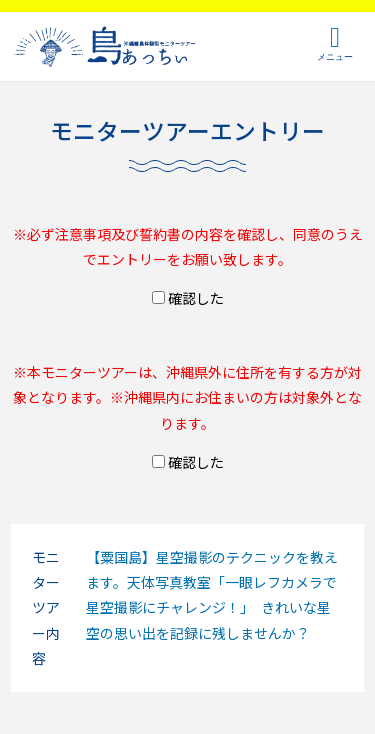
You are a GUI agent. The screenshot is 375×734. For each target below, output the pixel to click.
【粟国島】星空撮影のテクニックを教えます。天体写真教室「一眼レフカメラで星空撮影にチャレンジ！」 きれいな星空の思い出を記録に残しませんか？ (212, 595)
